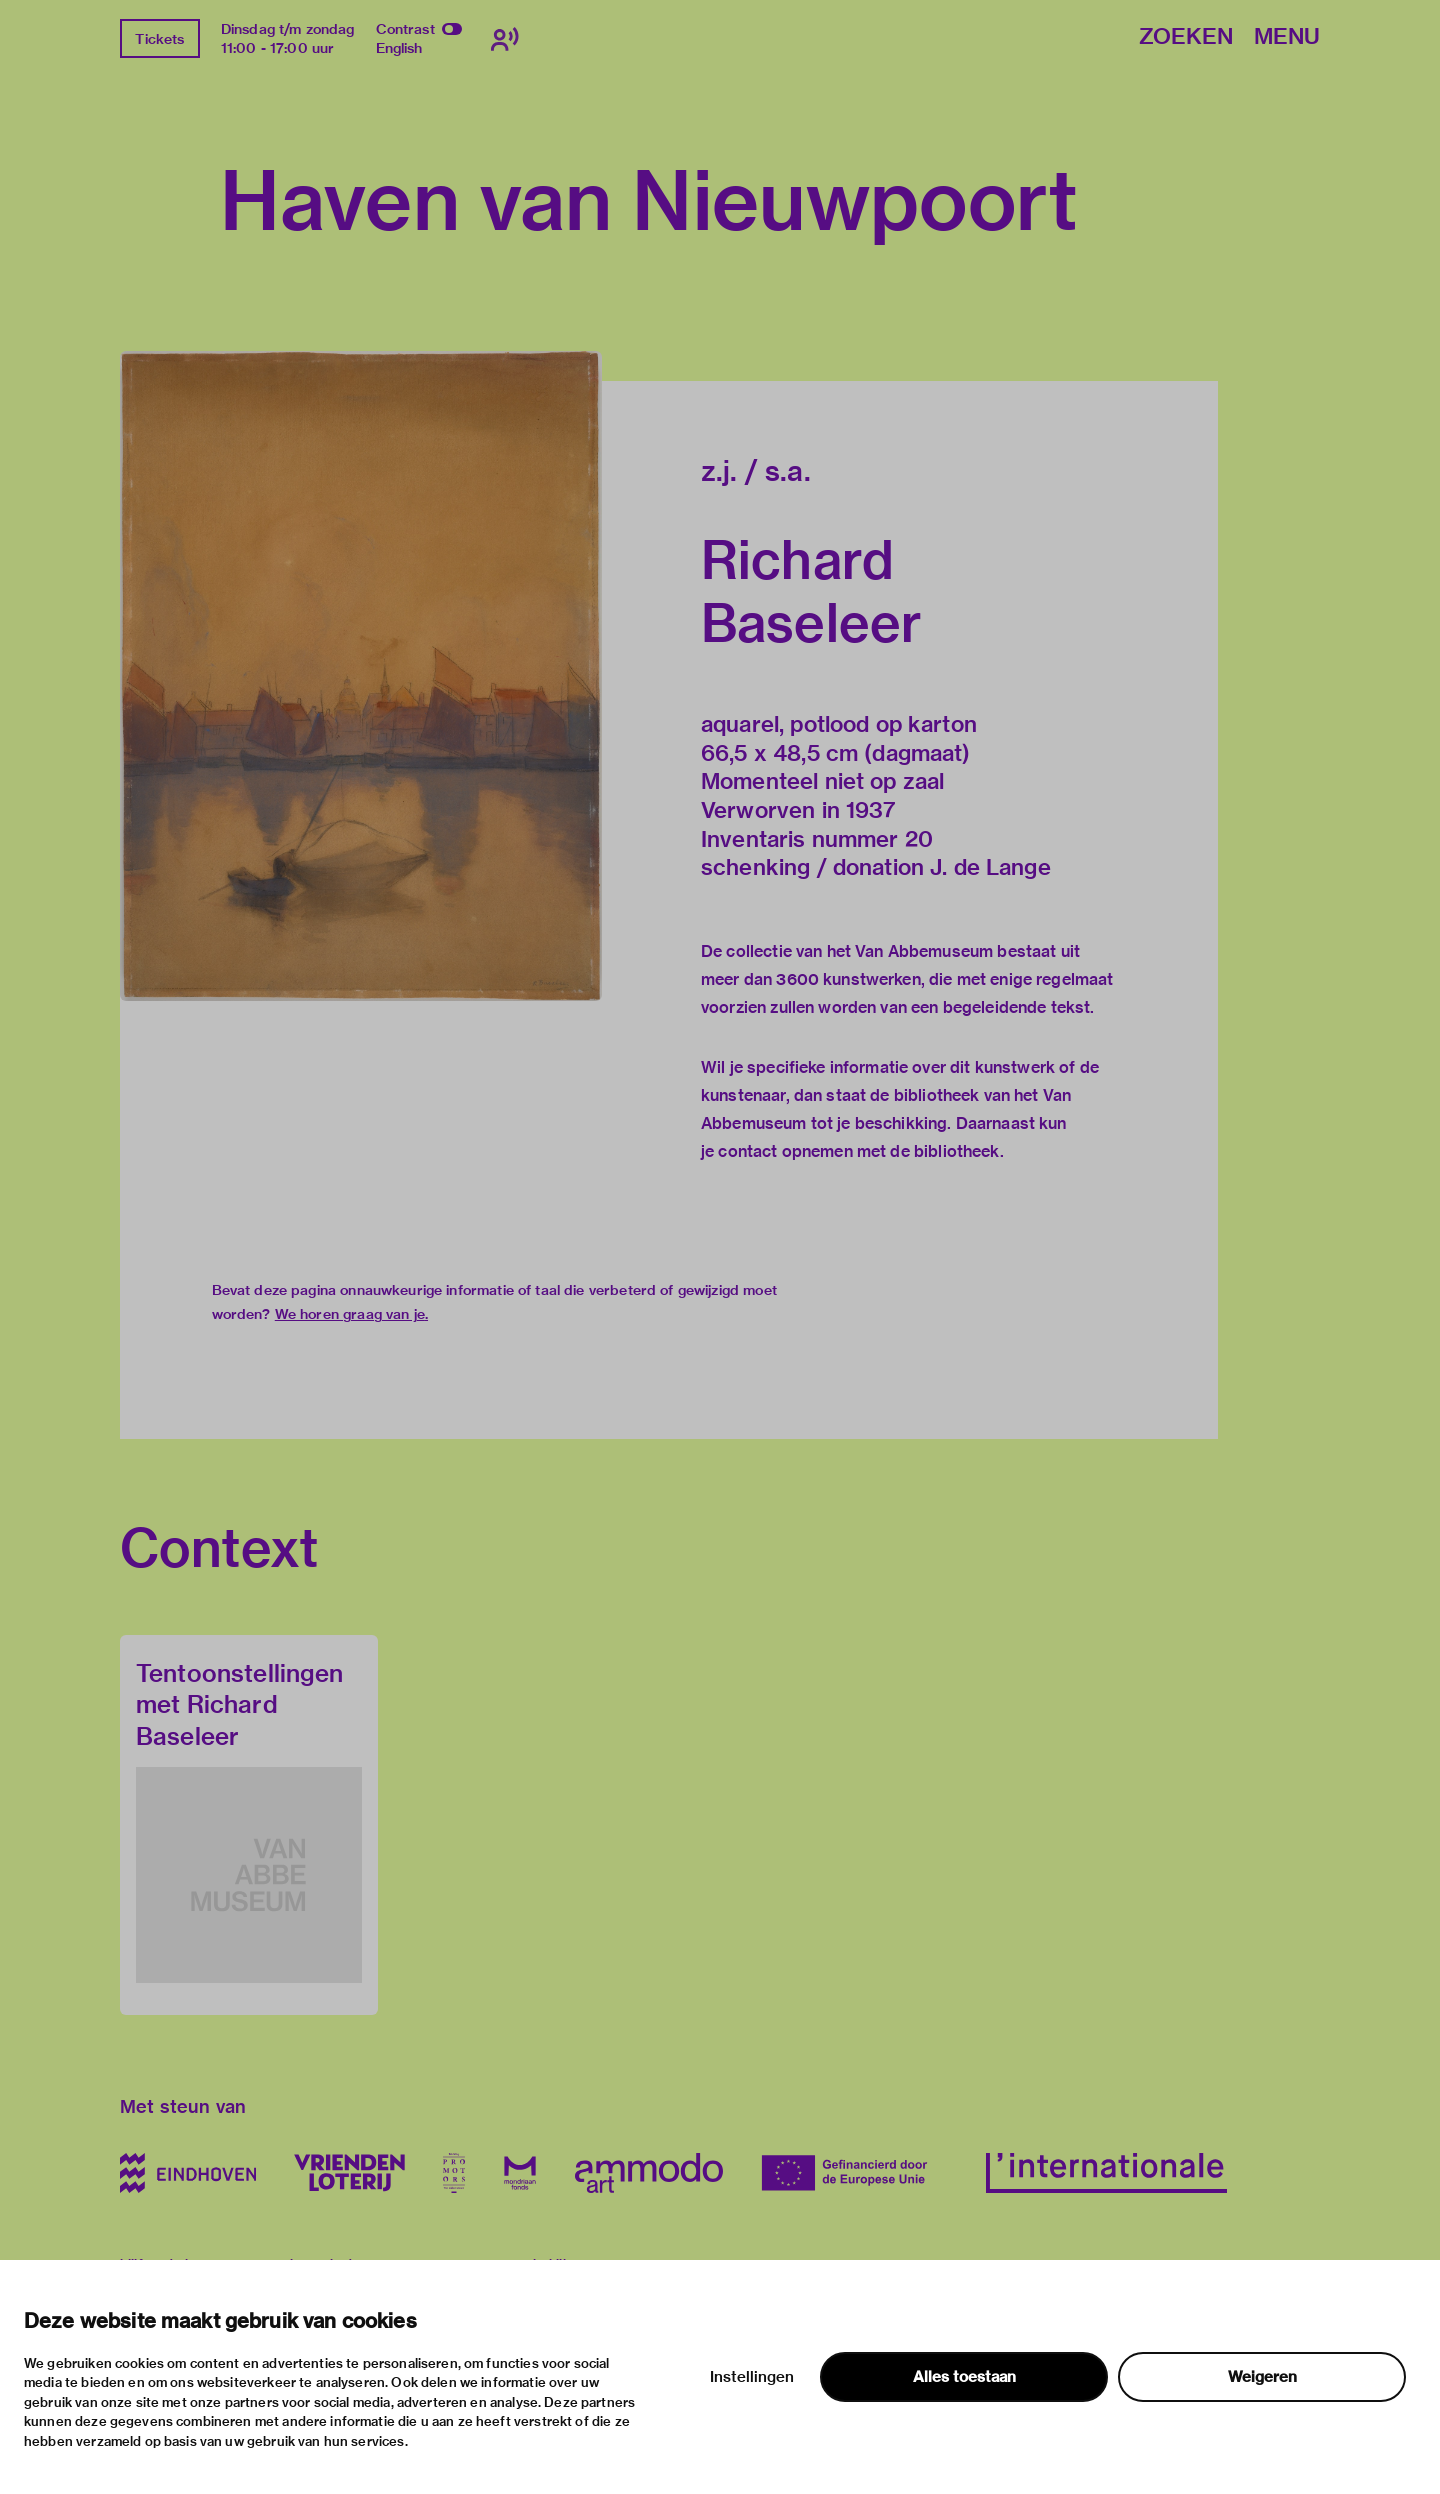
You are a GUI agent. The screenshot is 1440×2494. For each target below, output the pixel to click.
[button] (361, 675)
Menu (1287, 37)
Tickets (159, 39)
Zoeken (1186, 37)
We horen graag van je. (351, 1314)
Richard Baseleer (811, 591)
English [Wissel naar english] (399, 48)
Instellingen (752, 2377)
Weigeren (1262, 2377)
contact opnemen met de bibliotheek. (860, 1151)
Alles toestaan (964, 2377)
